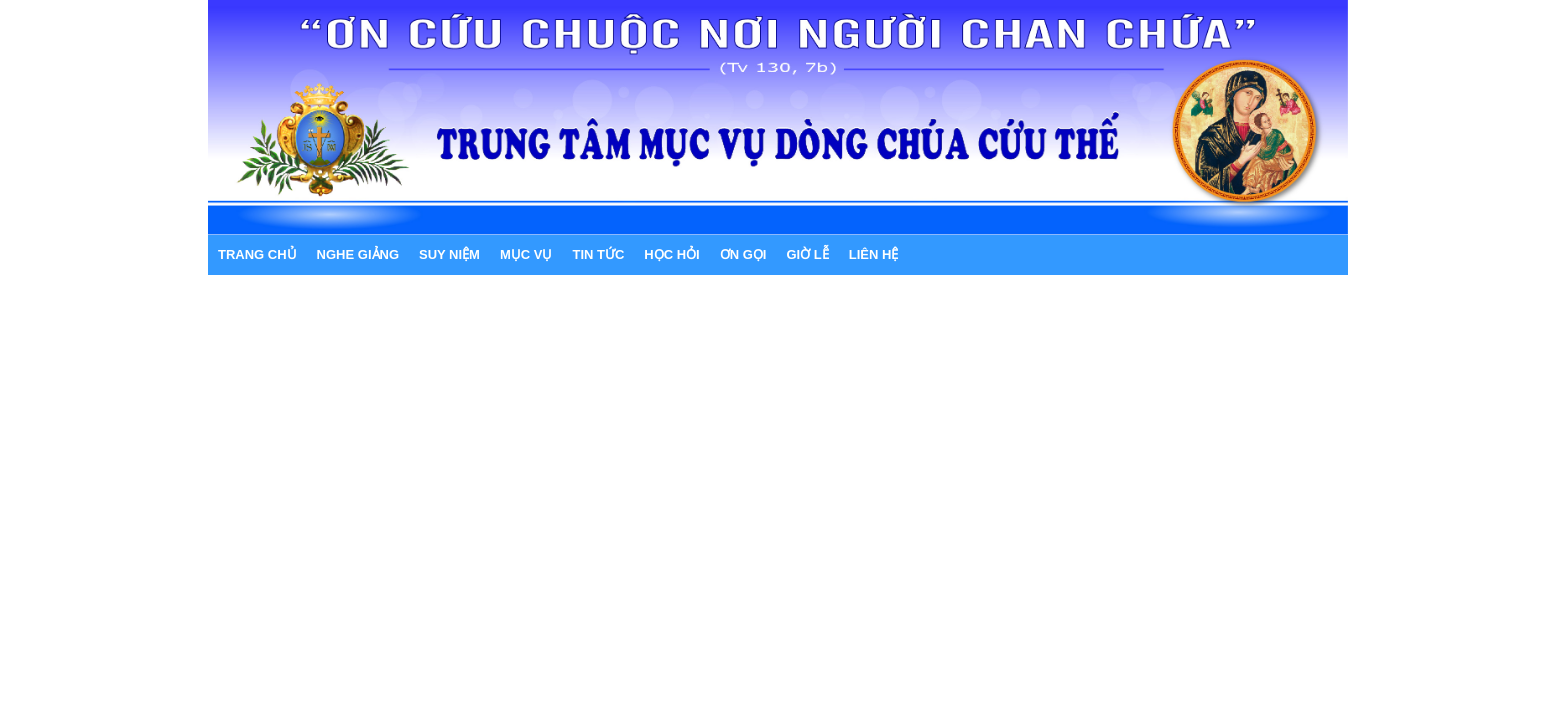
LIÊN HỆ (874, 254)
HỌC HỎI (671, 254)
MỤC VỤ (526, 254)
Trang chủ (257, 254)
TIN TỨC (598, 254)
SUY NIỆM (449, 254)
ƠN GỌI (743, 254)
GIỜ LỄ (807, 254)
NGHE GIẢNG (358, 254)
